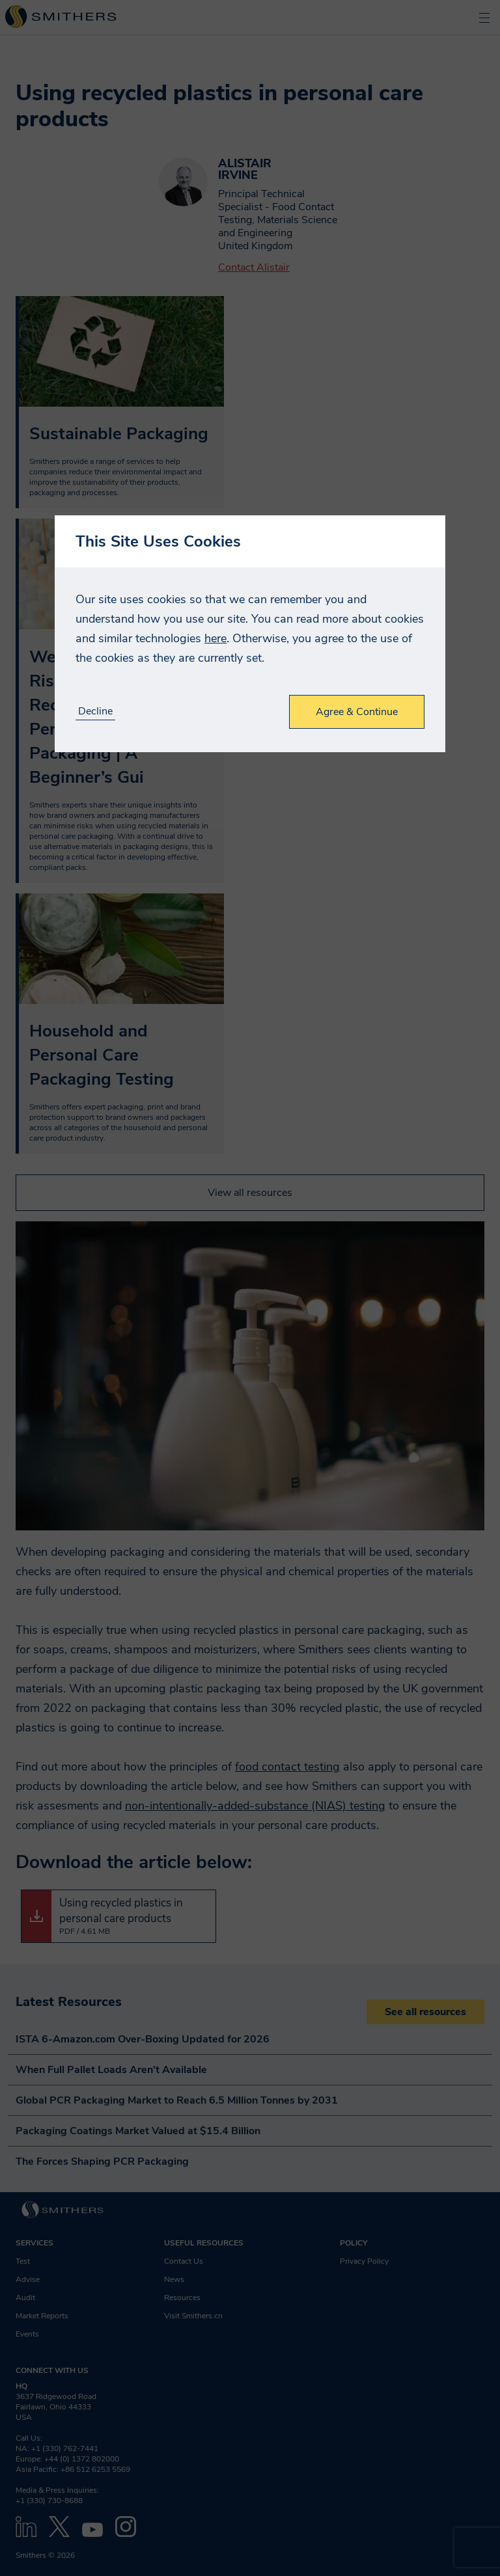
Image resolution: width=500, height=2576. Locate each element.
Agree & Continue (357, 712)
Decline (95, 711)
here (215, 638)
